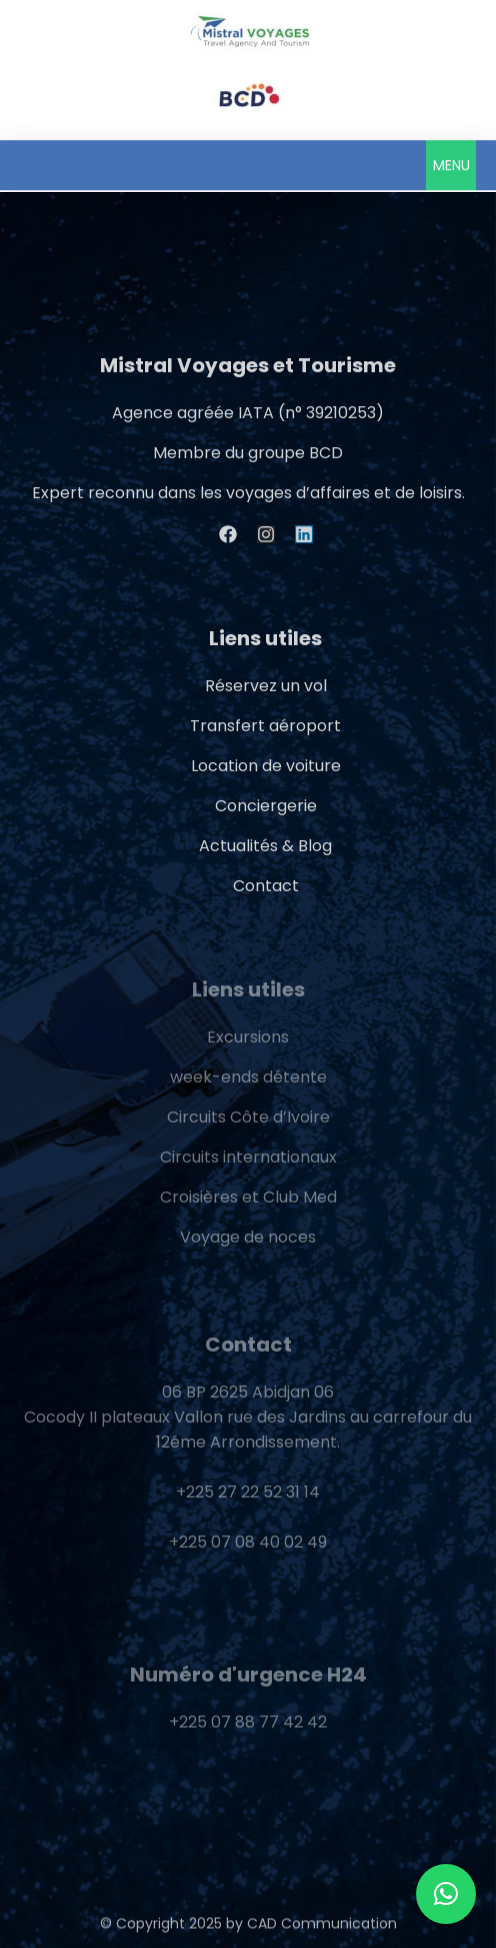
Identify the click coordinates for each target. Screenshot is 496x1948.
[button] (451, 164)
